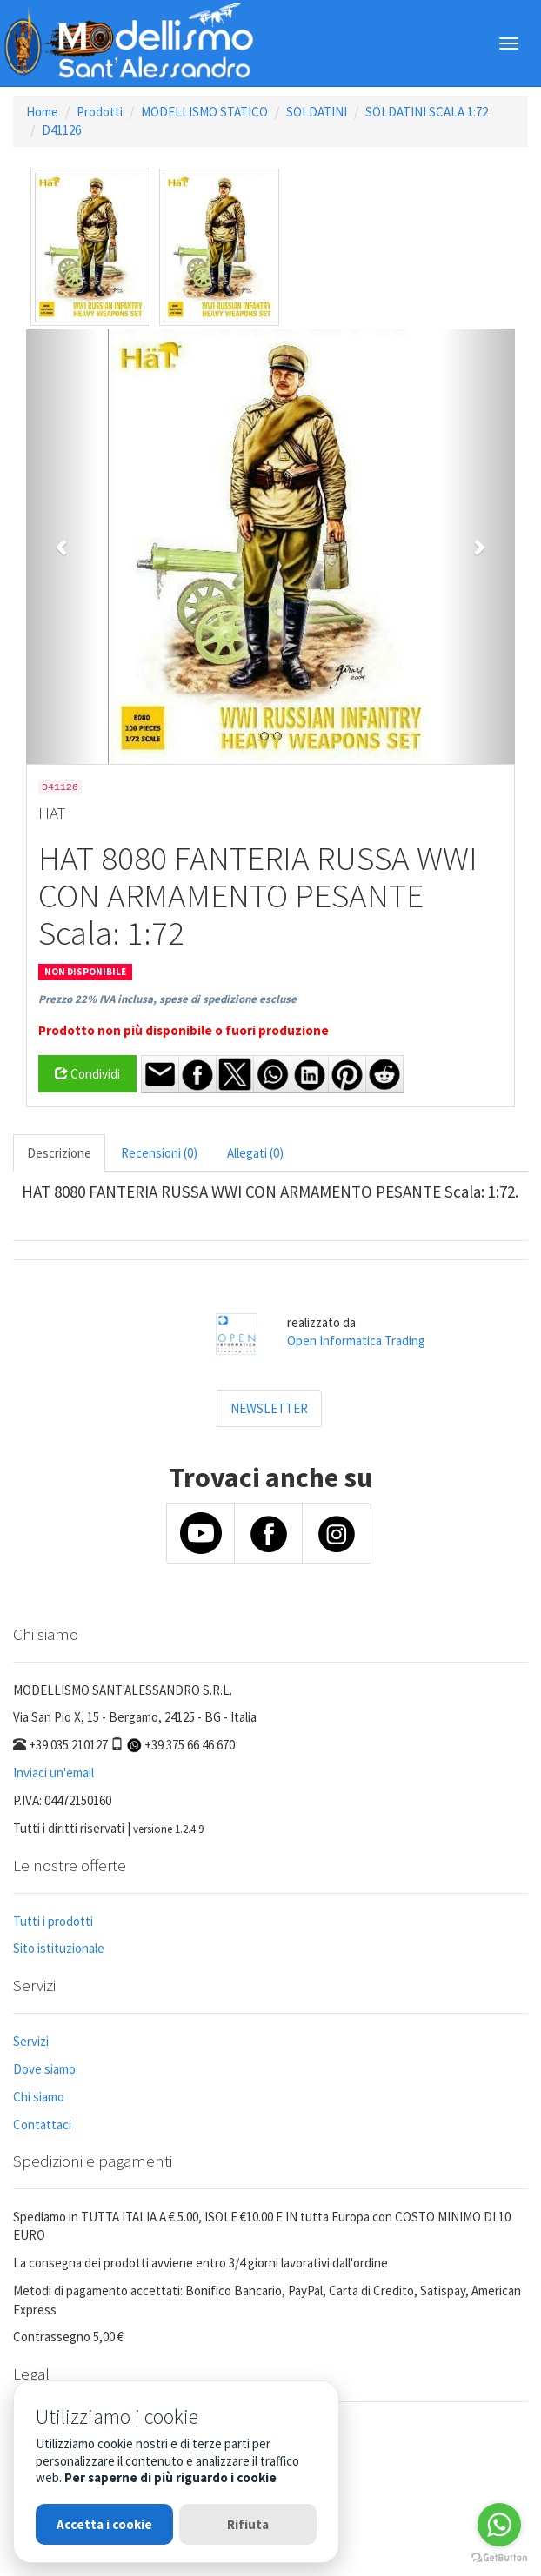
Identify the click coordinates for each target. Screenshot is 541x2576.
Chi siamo (38, 2096)
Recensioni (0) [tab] (159, 1153)
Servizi (31, 2041)
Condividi (87, 1074)
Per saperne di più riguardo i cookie (170, 2477)
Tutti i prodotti (53, 1921)
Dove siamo (44, 2069)
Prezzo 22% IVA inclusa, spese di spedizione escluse (167, 999)
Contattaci (42, 2124)
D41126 (61, 130)
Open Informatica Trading (356, 1340)
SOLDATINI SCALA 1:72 (426, 111)
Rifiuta (248, 2524)
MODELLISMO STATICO (204, 111)
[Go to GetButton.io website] (499, 2558)
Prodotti (100, 111)
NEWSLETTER (269, 1408)
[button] (62, 546)
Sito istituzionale (58, 1948)
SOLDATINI (316, 111)
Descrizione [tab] (59, 1153)
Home (42, 111)
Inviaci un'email (53, 1772)
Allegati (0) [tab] (255, 1153)
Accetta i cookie (104, 2524)
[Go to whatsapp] (499, 2524)
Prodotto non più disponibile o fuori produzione (183, 1030)
